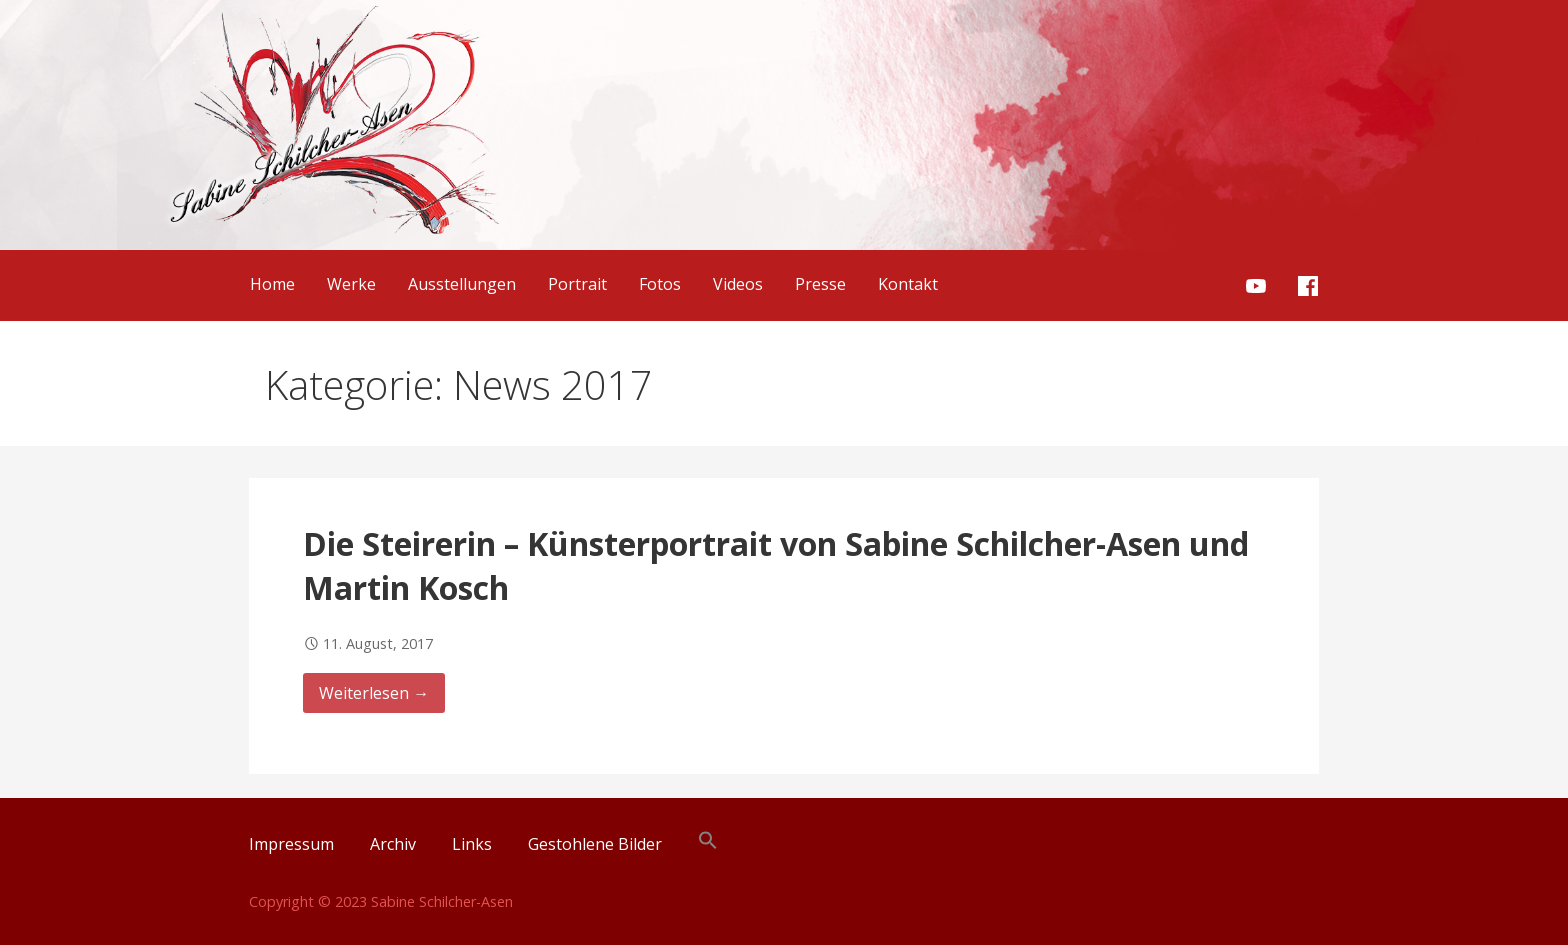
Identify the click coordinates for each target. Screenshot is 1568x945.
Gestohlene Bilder (595, 844)
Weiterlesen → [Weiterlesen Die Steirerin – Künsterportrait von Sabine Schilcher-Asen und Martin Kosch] (374, 693)
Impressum (291, 844)
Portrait (577, 284)
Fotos (660, 284)
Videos (738, 284)
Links (472, 844)
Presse (820, 284)
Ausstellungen (462, 284)
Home (272, 284)
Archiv (393, 844)
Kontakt (908, 284)
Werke (351, 284)
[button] (708, 844)
